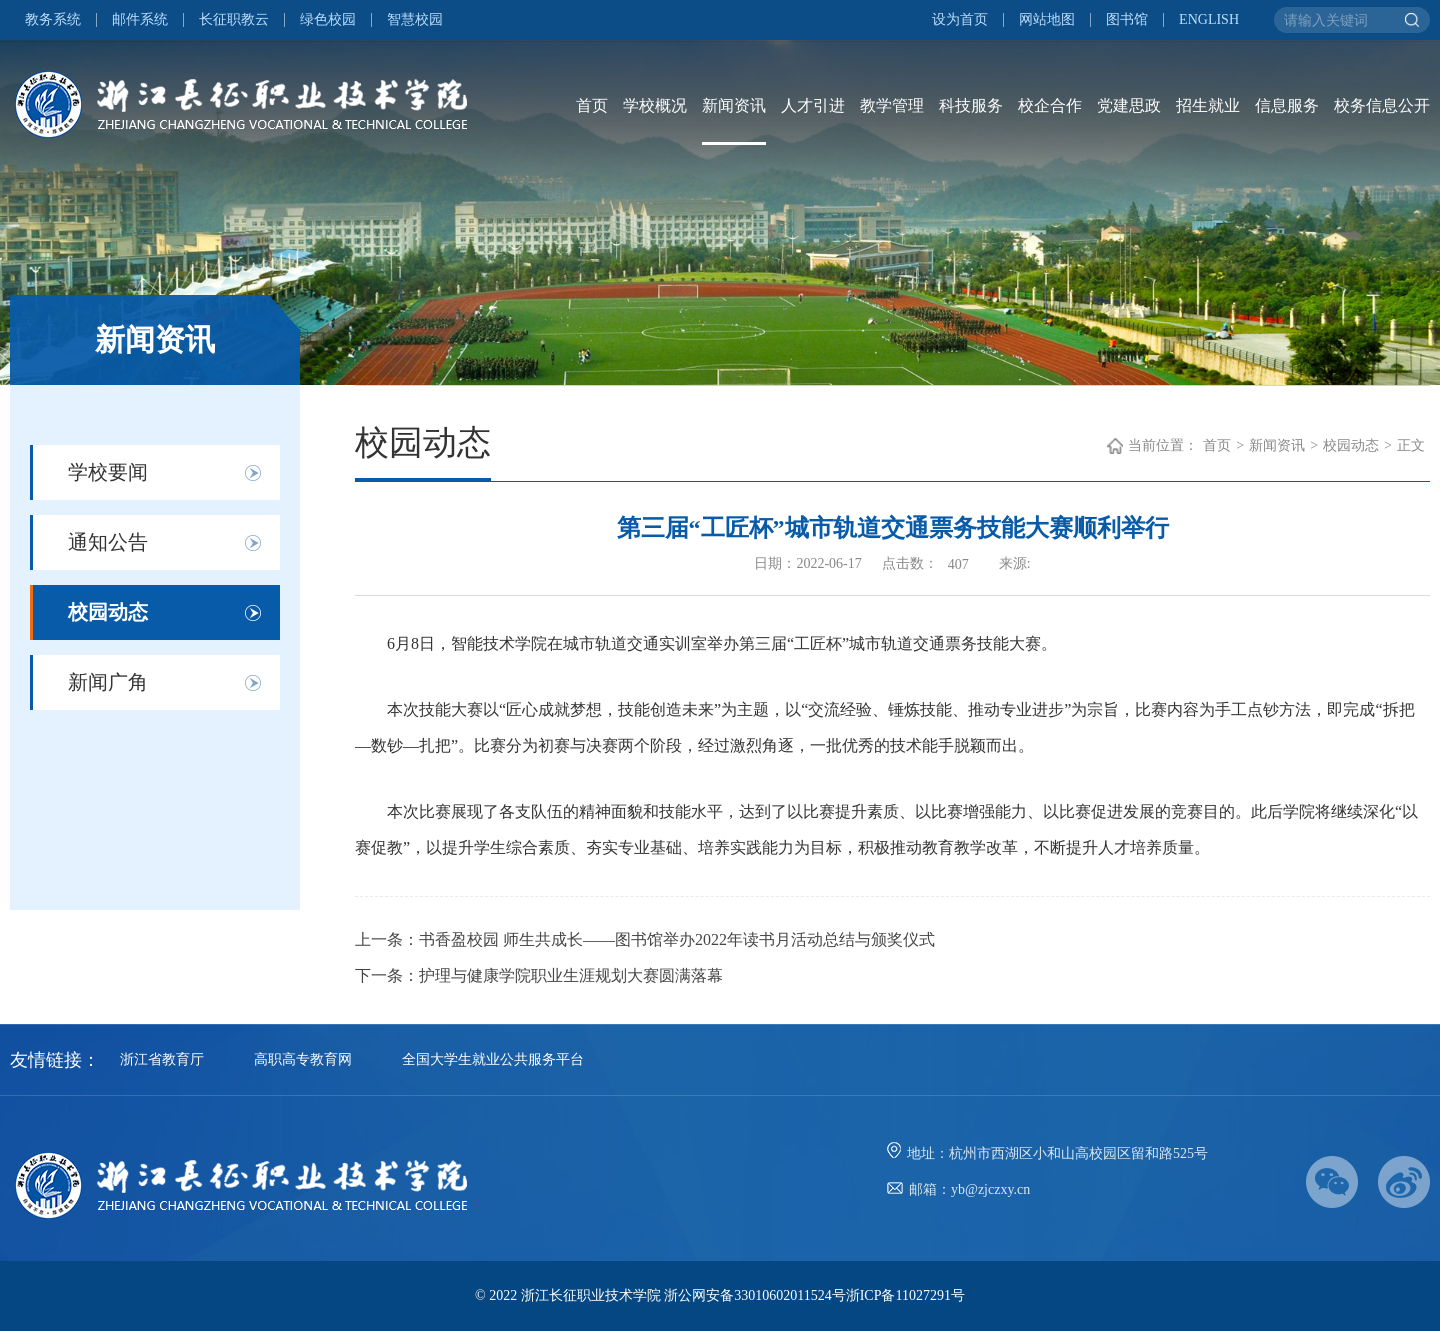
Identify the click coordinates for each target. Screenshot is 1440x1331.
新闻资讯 (734, 105)
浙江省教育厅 (162, 1059)
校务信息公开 (1382, 105)
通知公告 (108, 542)
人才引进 (813, 105)
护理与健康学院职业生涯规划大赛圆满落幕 (571, 975)
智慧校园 (415, 20)
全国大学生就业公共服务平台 (493, 1059)
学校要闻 (108, 472)
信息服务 (1287, 105)
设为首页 (960, 20)
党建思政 (1129, 105)
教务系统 (53, 20)
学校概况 (655, 105)
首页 (592, 105)
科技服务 (971, 105)
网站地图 (1047, 20)
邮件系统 (140, 20)
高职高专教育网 (303, 1059)
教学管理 (892, 105)
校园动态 (108, 612)
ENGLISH (1209, 20)
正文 (1411, 445)
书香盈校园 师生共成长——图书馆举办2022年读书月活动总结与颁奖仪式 (677, 939)
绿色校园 (328, 20)
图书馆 (1127, 20)
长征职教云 (234, 20)
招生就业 (1208, 105)
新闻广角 (108, 682)
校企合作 (1050, 105)
